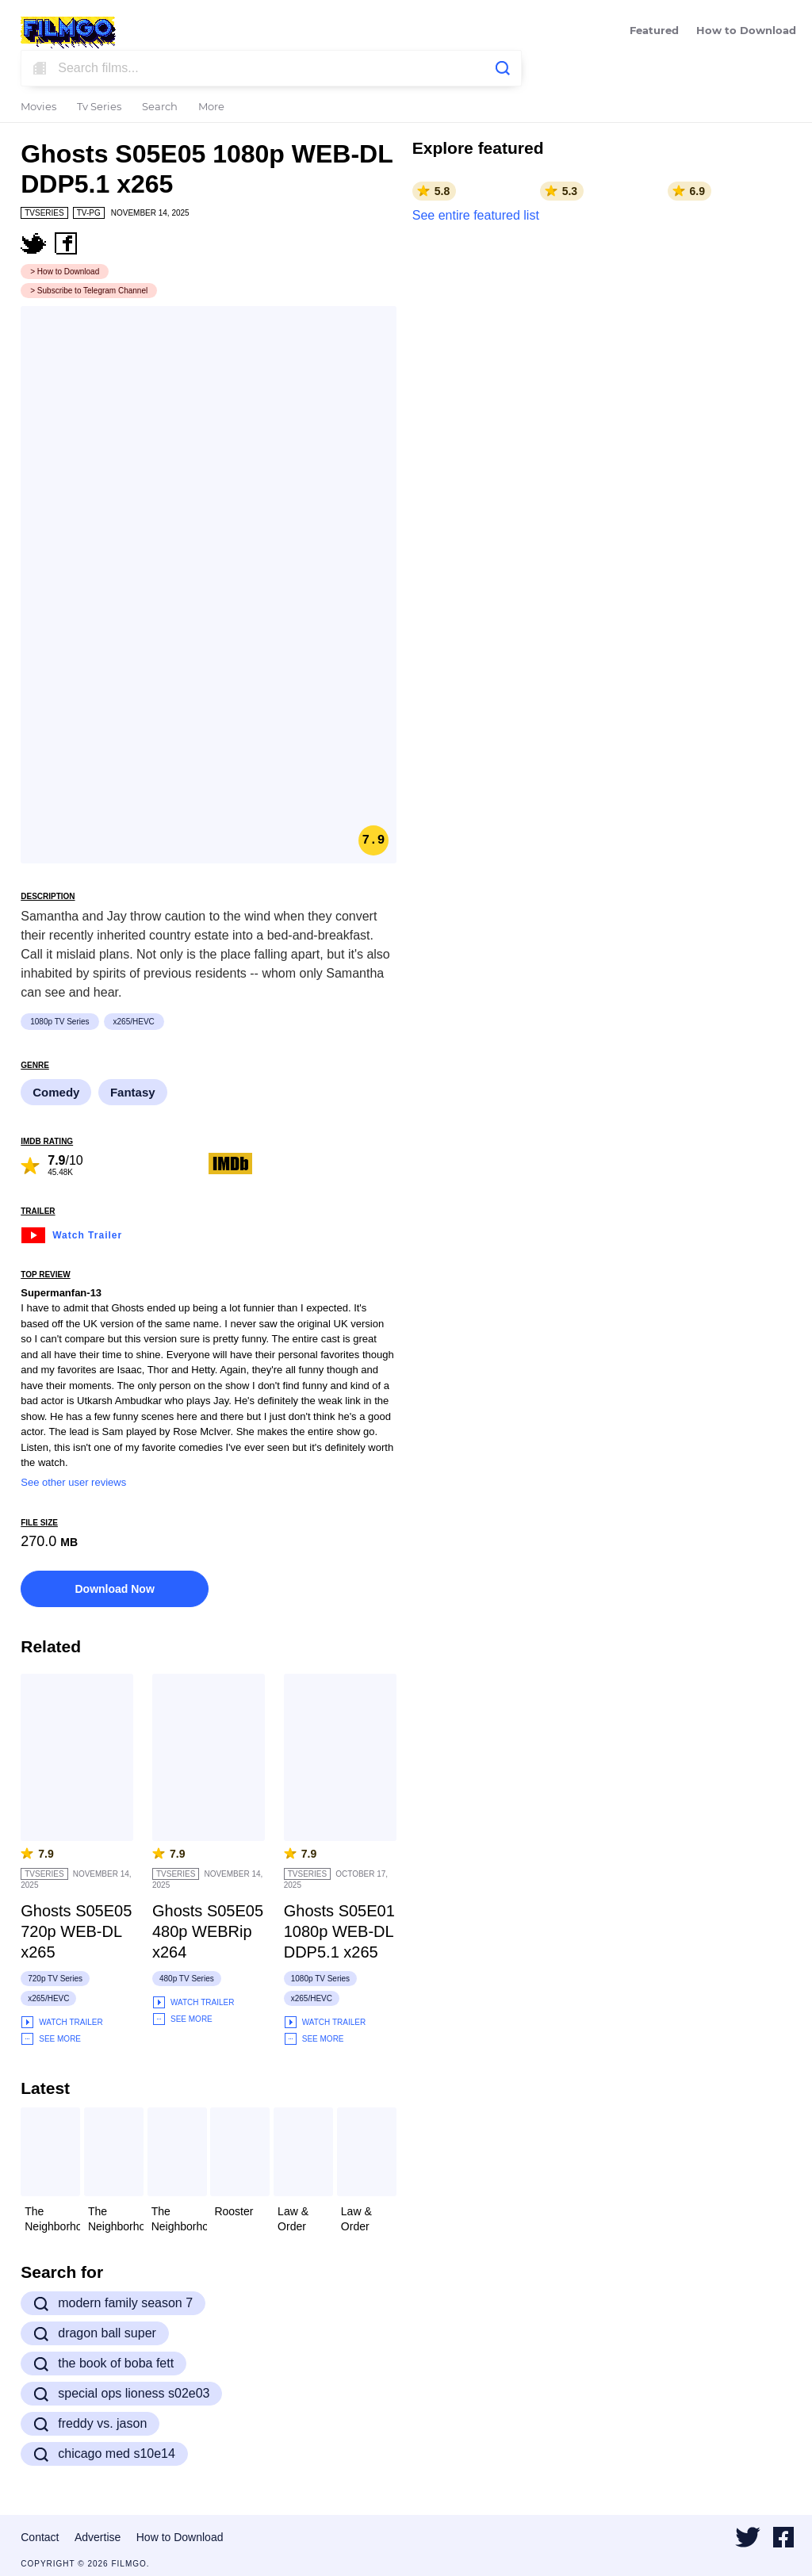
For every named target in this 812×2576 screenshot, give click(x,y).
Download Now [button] (114, 1589)
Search (160, 107)
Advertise (98, 2537)
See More (51, 2038)
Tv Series (99, 107)
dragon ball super (94, 2333)
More (211, 107)
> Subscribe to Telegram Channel (88, 290)
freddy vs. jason (90, 2424)
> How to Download (64, 271)
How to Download (746, 31)
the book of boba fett (103, 2363)
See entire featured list (475, 215)
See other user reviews (73, 1482)
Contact (40, 2537)
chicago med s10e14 (104, 2454)
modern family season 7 (113, 2303)
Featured (654, 31)
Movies (38, 107)
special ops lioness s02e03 (121, 2394)
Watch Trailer (71, 1233)
